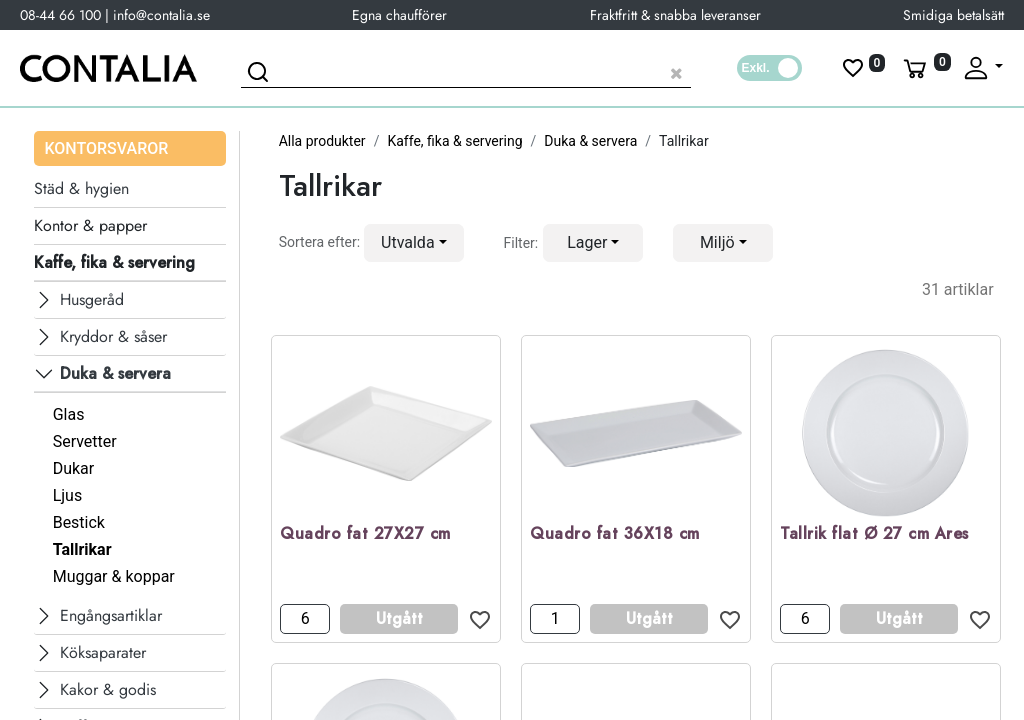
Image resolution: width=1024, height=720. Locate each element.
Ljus (68, 495)
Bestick (79, 522)
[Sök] (261, 75)
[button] (414, 243)
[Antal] (305, 619)
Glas (69, 414)
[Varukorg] (925, 68)
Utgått (399, 618)
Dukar (74, 468)
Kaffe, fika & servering (454, 141)
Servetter (85, 441)
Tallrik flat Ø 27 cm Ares (874, 534)
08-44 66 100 (60, 15)
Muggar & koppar (114, 576)
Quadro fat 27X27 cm (365, 534)
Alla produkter (322, 141)
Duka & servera (590, 141)
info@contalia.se (161, 15)
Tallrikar (82, 549)
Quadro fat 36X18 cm (615, 534)
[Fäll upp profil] (982, 68)
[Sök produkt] (466, 70)
